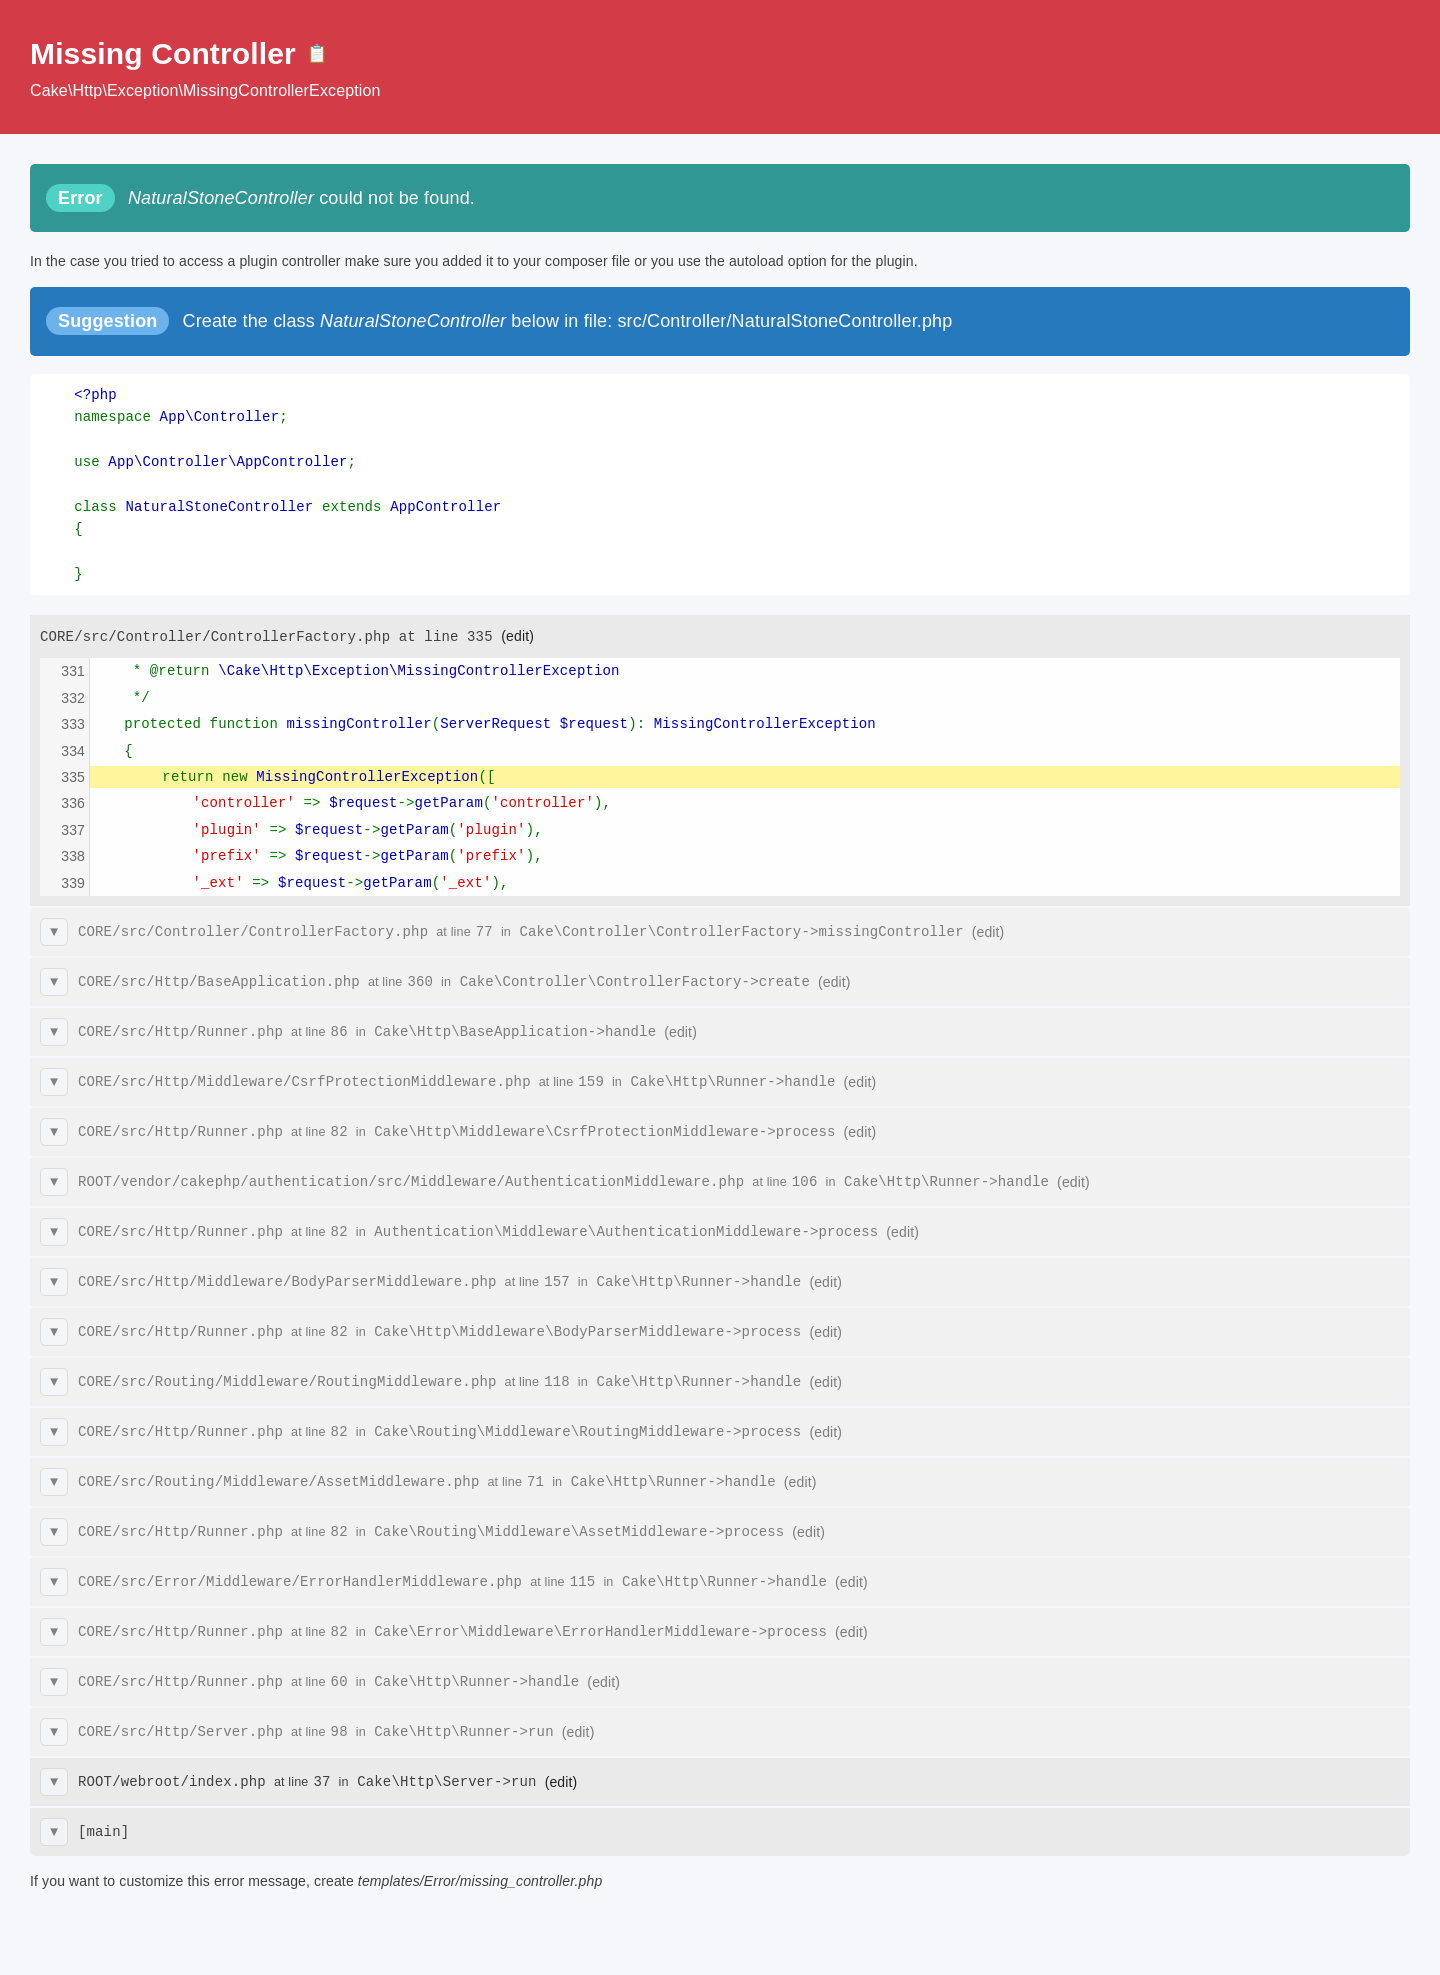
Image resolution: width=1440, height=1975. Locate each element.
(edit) (517, 636)
